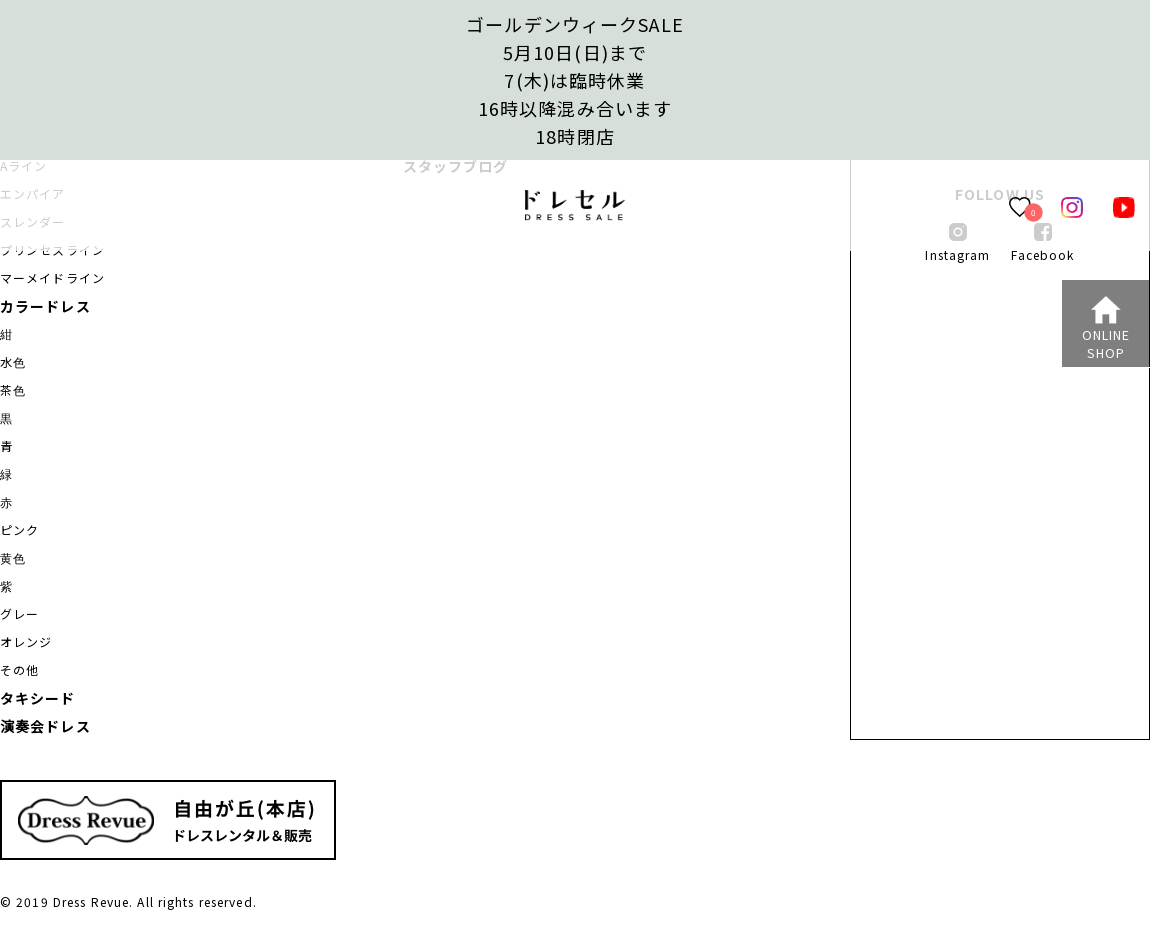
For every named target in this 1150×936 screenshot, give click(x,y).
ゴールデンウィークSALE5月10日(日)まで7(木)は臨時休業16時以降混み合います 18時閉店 (575, 80)
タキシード (38, 698)
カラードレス (45, 306)
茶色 (13, 389)
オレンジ (26, 641)
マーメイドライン (52, 277)
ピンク (19, 529)
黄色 (13, 557)
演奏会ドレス (45, 726)
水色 (13, 361)
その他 (19, 669)
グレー (19, 613)
